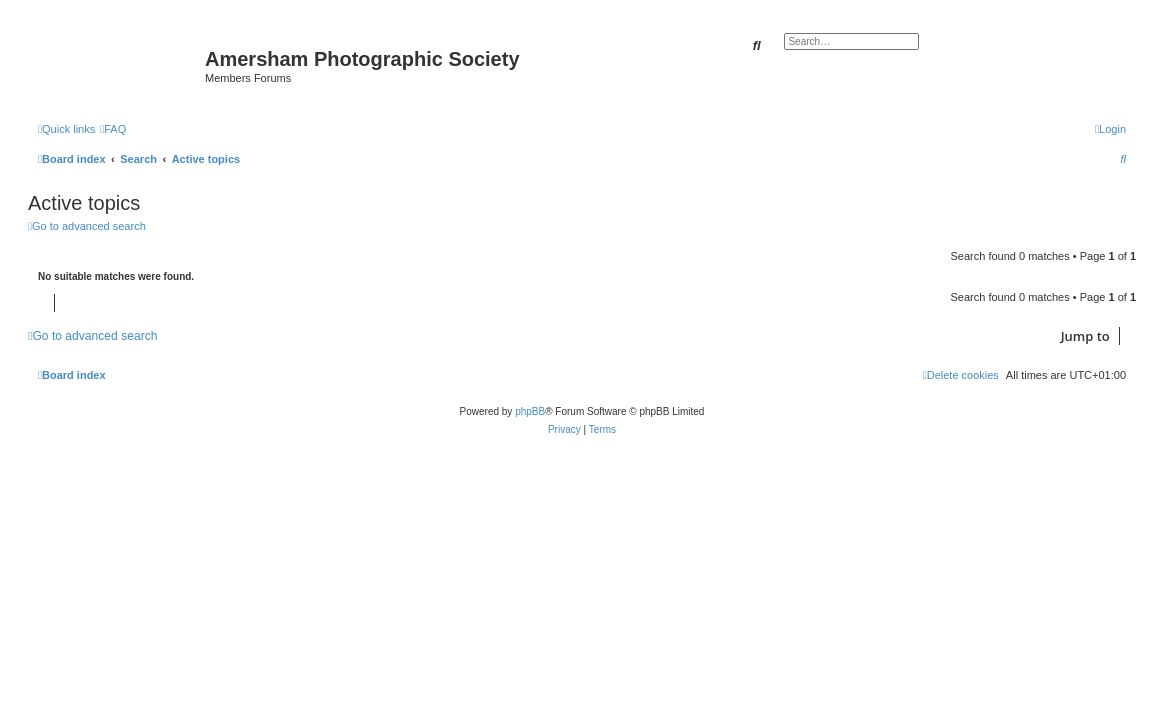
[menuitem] (113, 129)
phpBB (530, 411)
